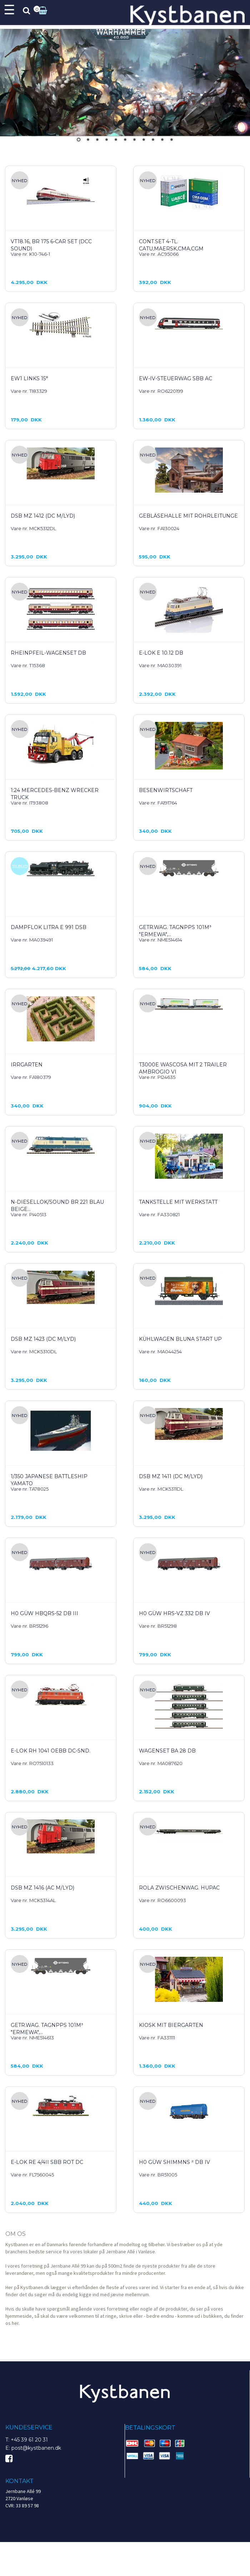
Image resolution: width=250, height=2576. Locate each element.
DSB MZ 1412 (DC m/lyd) (43, 516)
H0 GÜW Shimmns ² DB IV (174, 2162)
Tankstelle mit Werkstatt (178, 1202)
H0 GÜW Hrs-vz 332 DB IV (174, 1613)
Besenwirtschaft (165, 790)
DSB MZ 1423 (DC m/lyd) (43, 1339)
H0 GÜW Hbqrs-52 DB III (44, 1613)
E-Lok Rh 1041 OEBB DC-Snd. (50, 1751)
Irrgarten (26, 1064)
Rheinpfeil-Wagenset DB (48, 653)
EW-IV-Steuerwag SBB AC (175, 378)
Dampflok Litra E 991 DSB (48, 927)
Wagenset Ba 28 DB (167, 1751)
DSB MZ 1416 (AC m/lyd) (42, 1888)
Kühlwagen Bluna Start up (180, 1339)
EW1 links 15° (29, 378)
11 (171, 140)
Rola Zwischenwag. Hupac (179, 1888)
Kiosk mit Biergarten (171, 2025)
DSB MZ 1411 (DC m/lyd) (170, 1476)
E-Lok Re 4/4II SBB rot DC (47, 2162)
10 (162, 140)
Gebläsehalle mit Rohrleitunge (188, 516)
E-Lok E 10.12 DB (161, 653)
